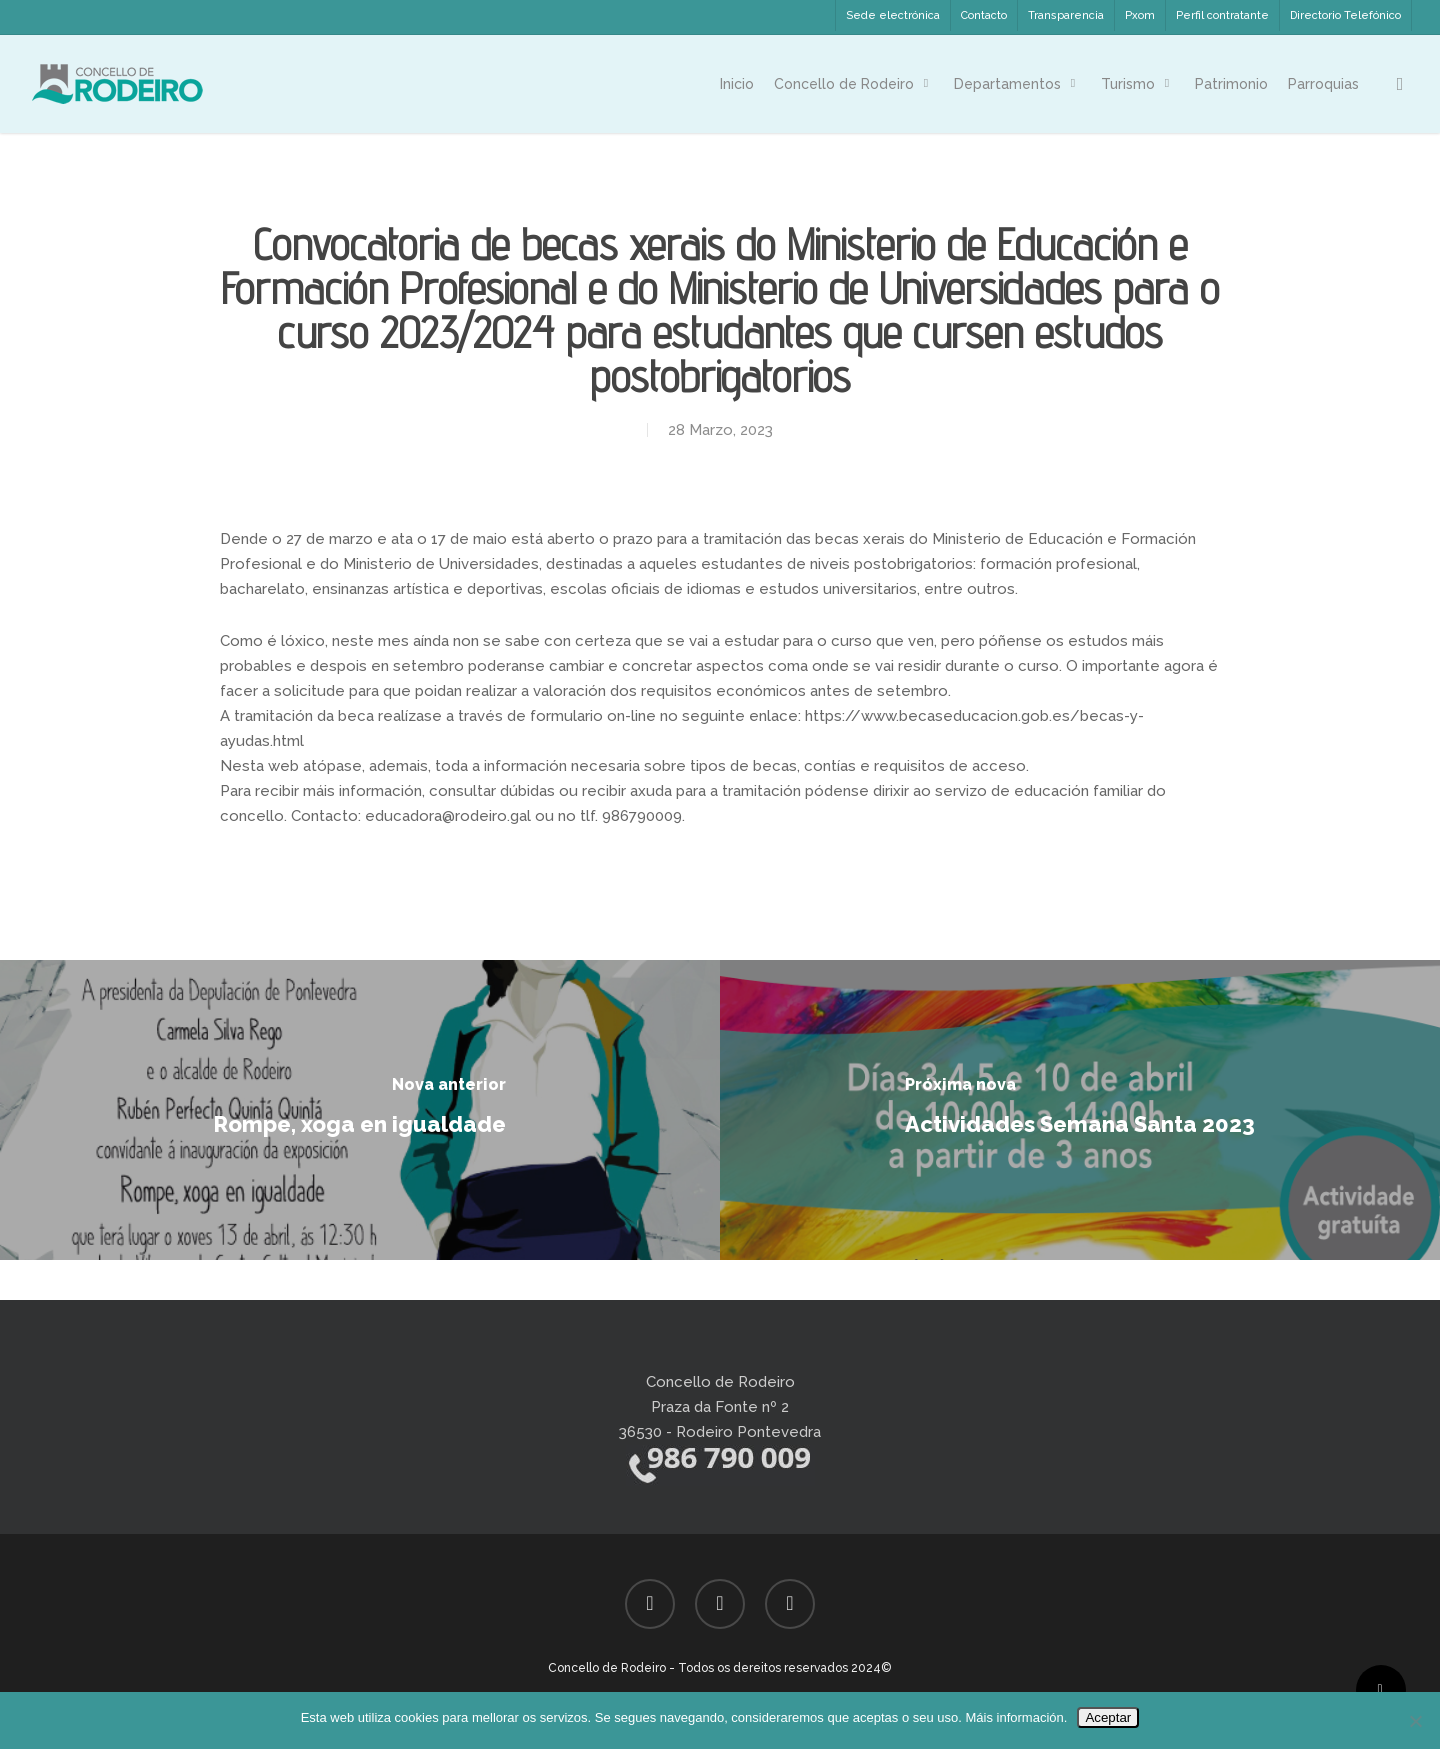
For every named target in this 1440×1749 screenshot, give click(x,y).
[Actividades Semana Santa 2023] (1080, 1110)
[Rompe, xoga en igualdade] (360, 1110)
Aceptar (1108, 1717)
